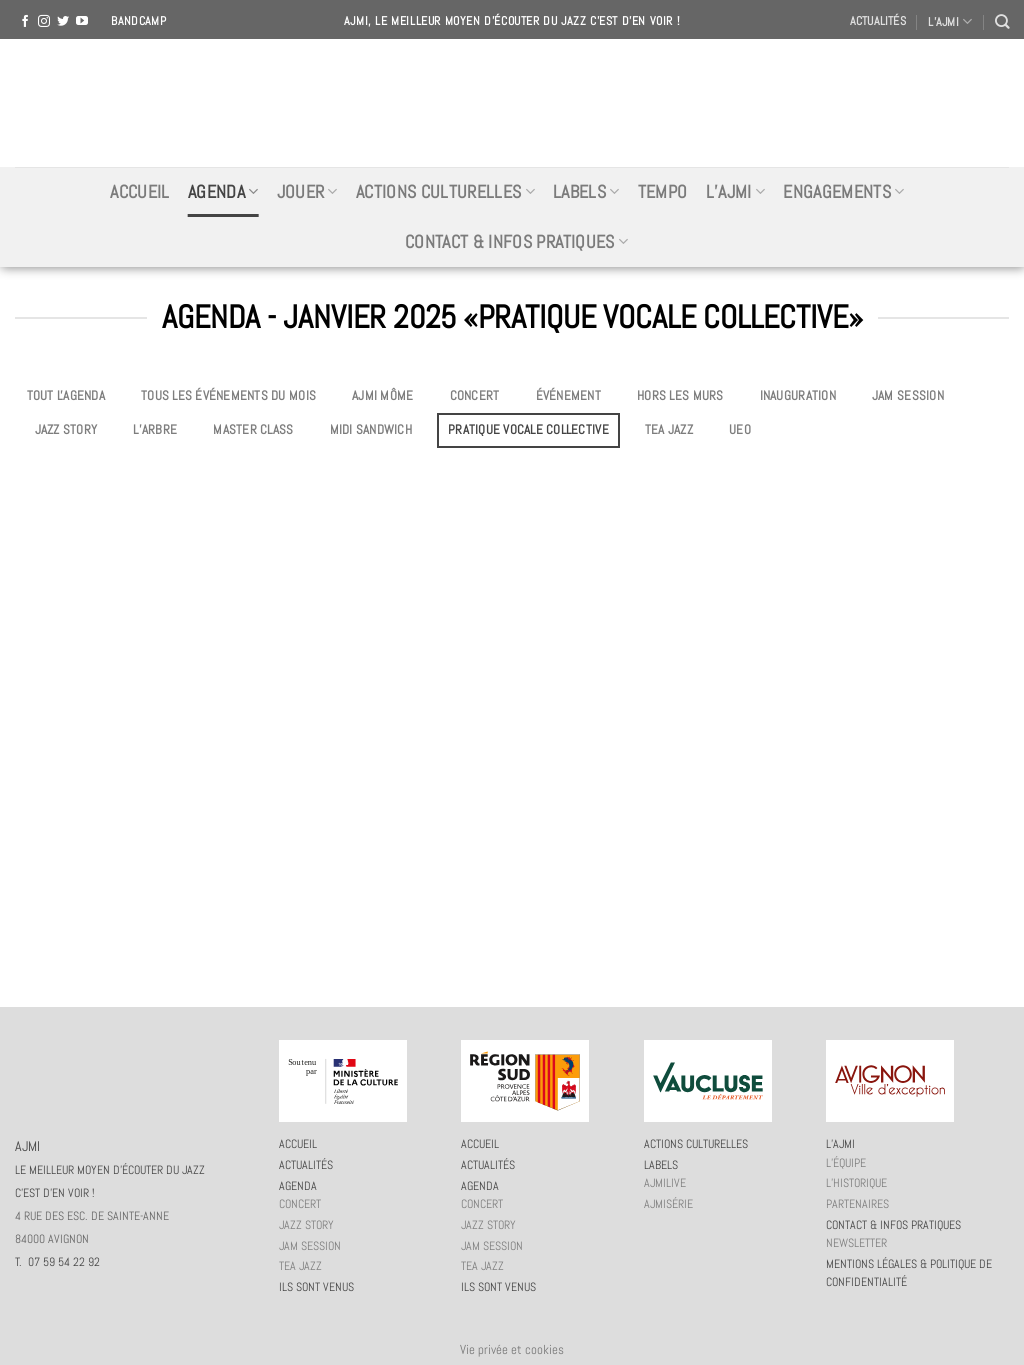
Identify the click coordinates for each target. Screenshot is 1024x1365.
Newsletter (856, 1243)
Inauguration (798, 395)
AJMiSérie (668, 1204)
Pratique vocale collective (528, 429)
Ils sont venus (316, 1287)
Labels (586, 192)
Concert (475, 395)
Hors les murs (680, 395)
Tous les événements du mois (228, 395)
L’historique (856, 1183)
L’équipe (846, 1163)
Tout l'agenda (66, 395)
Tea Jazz (669, 429)
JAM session (908, 395)
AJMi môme (382, 395)
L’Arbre (155, 429)
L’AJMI (950, 21)
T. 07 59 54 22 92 (57, 1262)
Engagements (843, 192)
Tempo (663, 192)
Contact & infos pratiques (516, 242)
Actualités (878, 21)
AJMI (512, 103)
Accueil (139, 192)
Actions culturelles (445, 192)
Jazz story (66, 429)
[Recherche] (1002, 21)
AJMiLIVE (665, 1183)
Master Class (253, 429)
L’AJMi (736, 192)
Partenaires (857, 1204)
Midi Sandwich (371, 429)
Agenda (223, 192)
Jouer (307, 192)
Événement (568, 395)
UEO (740, 429)
